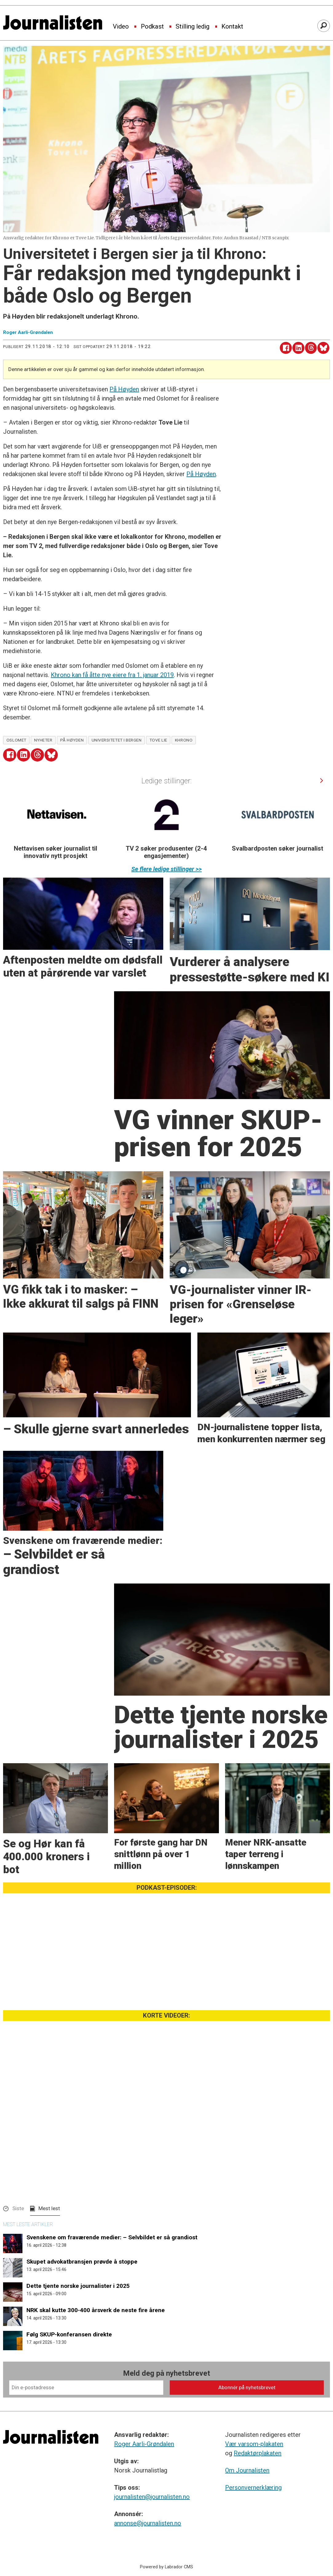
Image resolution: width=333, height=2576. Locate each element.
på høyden (72, 740)
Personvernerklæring (253, 2487)
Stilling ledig (192, 26)
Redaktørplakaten (257, 2453)
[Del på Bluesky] (323, 348)
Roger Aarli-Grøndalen (144, 2444)
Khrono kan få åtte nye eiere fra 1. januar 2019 (112, 675)
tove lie (158, 740)
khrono (183, 740)
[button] (322, 780)
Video (121, 26)
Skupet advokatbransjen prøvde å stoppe (81, 2261)
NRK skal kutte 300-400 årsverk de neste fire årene (95, 2310)
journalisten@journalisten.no (152, 2496)
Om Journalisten (247, 2470)
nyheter (43, 740)
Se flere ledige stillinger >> (166, 869)
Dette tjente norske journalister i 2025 (78, 2285)
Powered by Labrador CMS (166, 2567)
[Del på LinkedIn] (298, 348)
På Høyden (124, 389)
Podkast (152, 26)
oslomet (16, 740)
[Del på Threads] (311, 348)
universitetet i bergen (117, 740)
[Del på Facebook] (286, 348)
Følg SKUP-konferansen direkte (69, 2334)
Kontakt (232, 26)
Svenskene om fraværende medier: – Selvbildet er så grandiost (111, 2237)
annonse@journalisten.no (147, 2523)
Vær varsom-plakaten (254, 2444)
